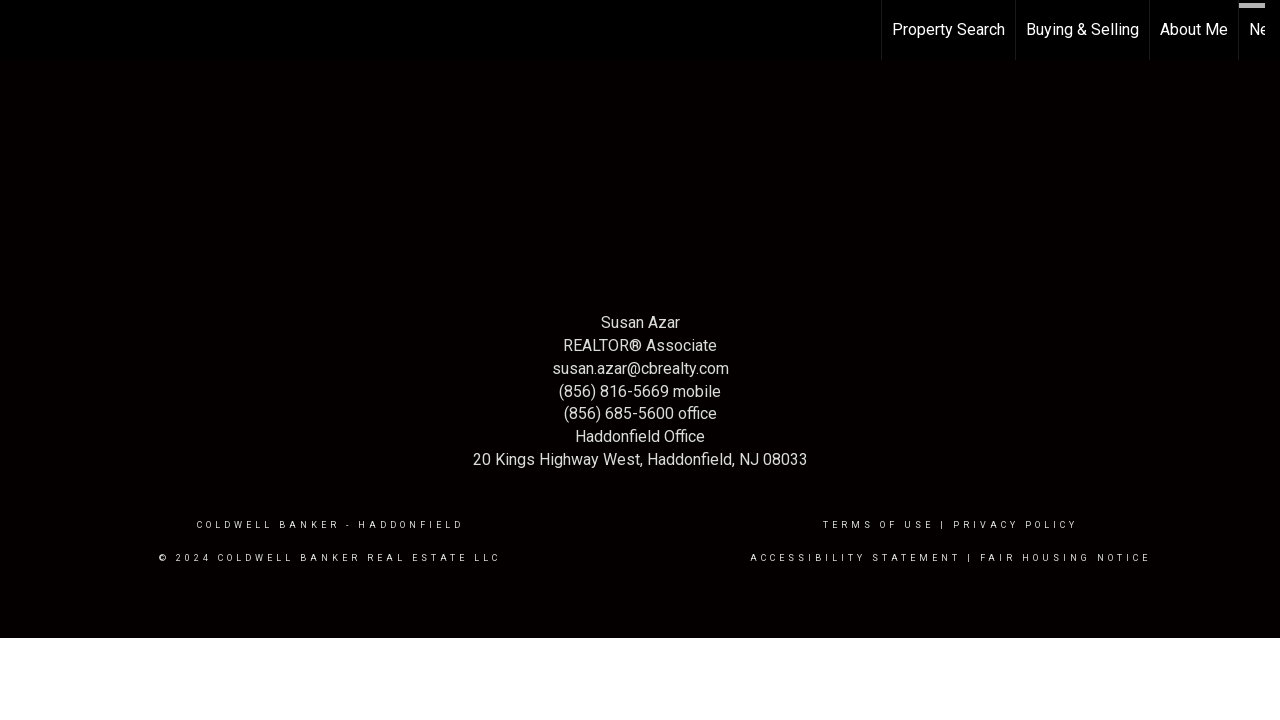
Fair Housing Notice (1065, 558)
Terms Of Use (878, 525)
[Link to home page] (25, 30)
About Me (1194, 29)
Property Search (948, 29)
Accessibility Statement (855, 558)
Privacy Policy (1015, 525)
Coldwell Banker (268, 525)
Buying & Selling (1082, 29)
